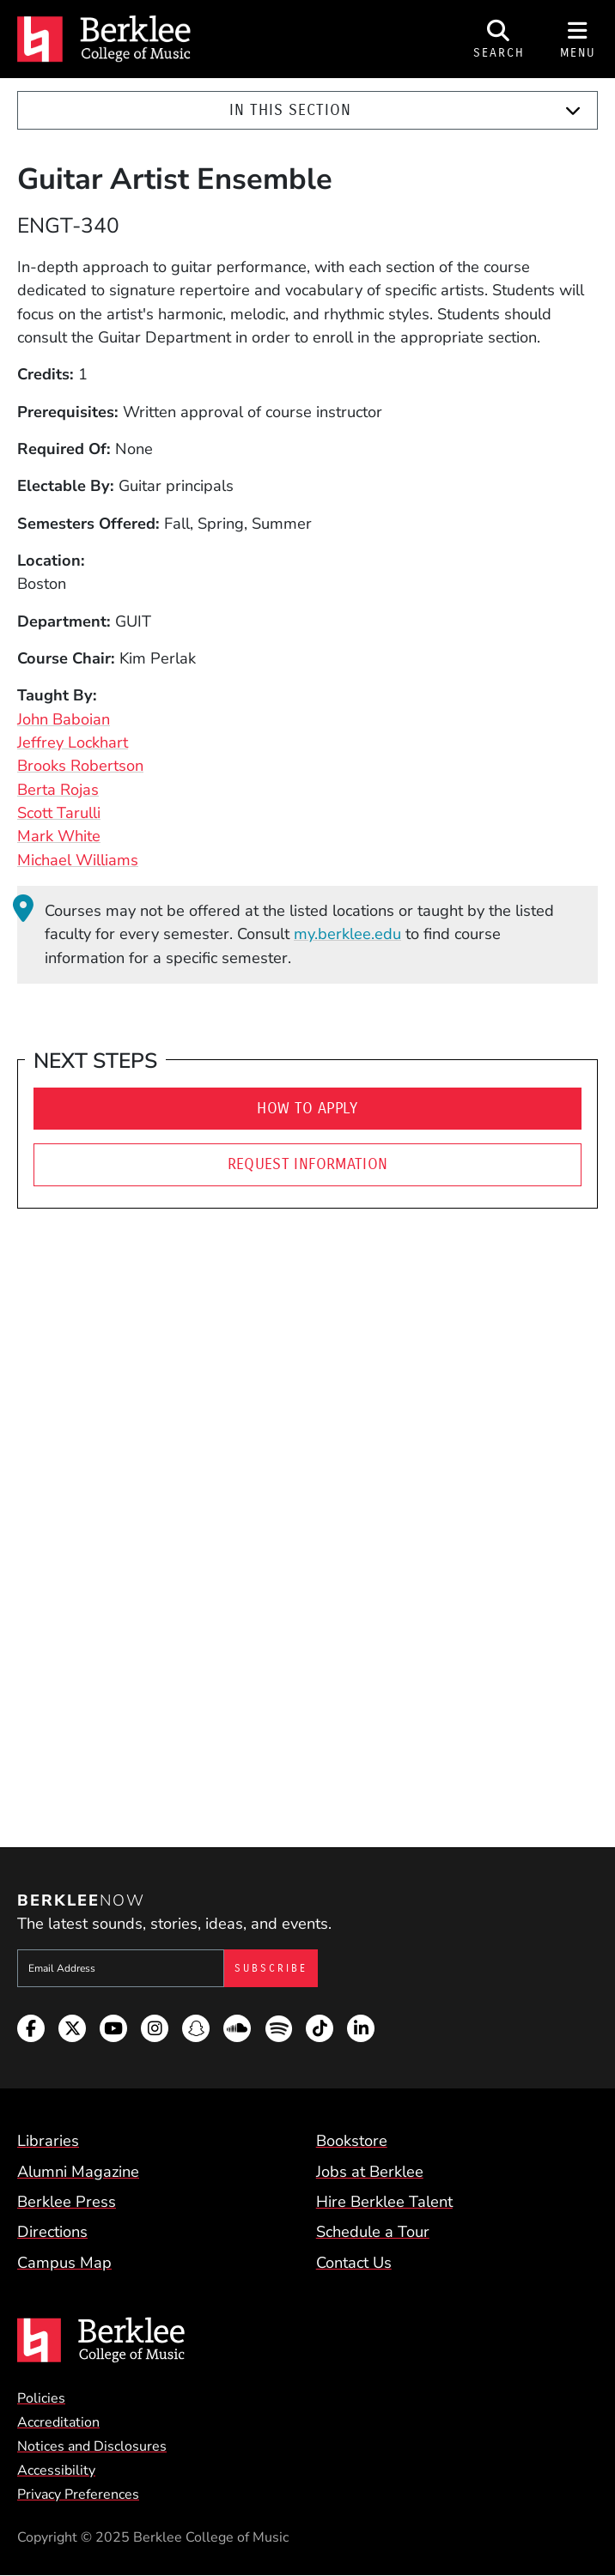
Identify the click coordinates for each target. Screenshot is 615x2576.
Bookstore (351, 2141)
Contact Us (354, 2262)
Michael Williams (77, 860)
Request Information (308, 1164)
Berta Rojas (58, 789)
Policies (41, 2398)
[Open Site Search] (499, 39)
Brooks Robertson (80, 765)
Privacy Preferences (78, 2494)
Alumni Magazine (78, 2171)
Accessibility (56, 2470)
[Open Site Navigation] (578, 39)
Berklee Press (66, 2201)
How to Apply (307, 1108)
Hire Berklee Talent (384, 2201)
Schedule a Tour (372, 2231)
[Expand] (573, 111)
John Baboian (63, 719)
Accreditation (58, 2422)
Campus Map (64, 2262)
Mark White (58, 836)
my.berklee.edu (347, 934)
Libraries (48, 2141)
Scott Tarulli (58, 813)
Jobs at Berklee (369, 2171)
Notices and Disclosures (92, 2446)
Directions (52, 2231)
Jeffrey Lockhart (72, 742)
